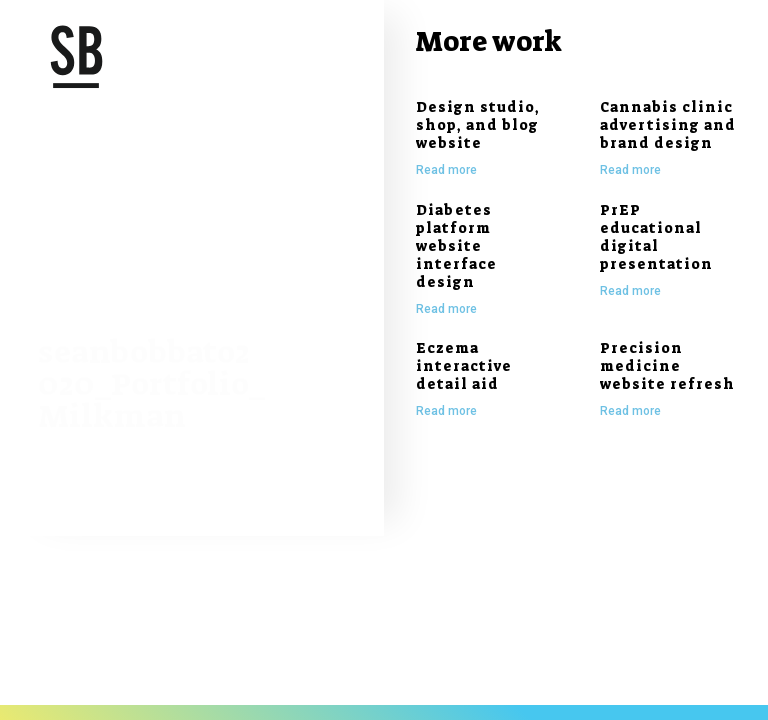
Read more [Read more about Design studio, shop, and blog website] (446, 170)
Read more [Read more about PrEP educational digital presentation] (630, 291)
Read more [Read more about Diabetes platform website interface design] (446, 309)
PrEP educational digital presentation (656, 237)
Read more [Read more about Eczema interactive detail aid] (446, 411)
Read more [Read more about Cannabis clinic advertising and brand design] (630, 170)
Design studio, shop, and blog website (478, 125)
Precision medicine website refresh (667, 366)
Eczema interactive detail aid (464, 366)
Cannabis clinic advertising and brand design (668, 125)
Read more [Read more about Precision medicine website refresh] (630, 411)
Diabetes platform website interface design (456, 246)
